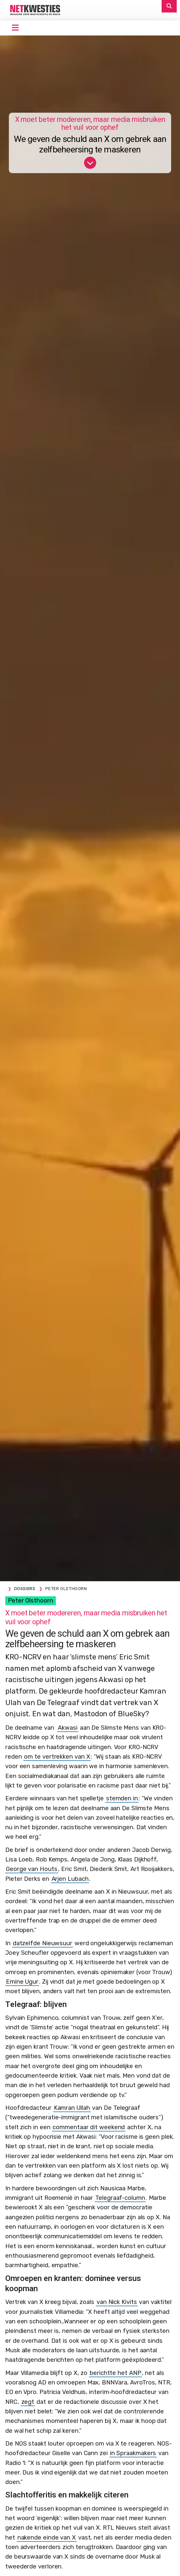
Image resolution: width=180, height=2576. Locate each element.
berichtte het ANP (115, 2373)
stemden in (122, 1798)
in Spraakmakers (133, 2453)
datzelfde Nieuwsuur (42, 1943)
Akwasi (67, 1727)
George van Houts (31, 1869)
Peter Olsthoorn (30, 1600)
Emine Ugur (22, 1981)
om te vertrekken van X (57, 1756)
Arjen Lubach (70, 1878)
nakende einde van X (46, 2537)
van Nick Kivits (117, 2302)
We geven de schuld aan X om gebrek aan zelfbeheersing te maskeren (90, 144)
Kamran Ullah (72, 2107)
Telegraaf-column (120, 2197)
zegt (27, 2401)
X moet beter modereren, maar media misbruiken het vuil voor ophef (90, 124)
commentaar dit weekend (89, 2127)
